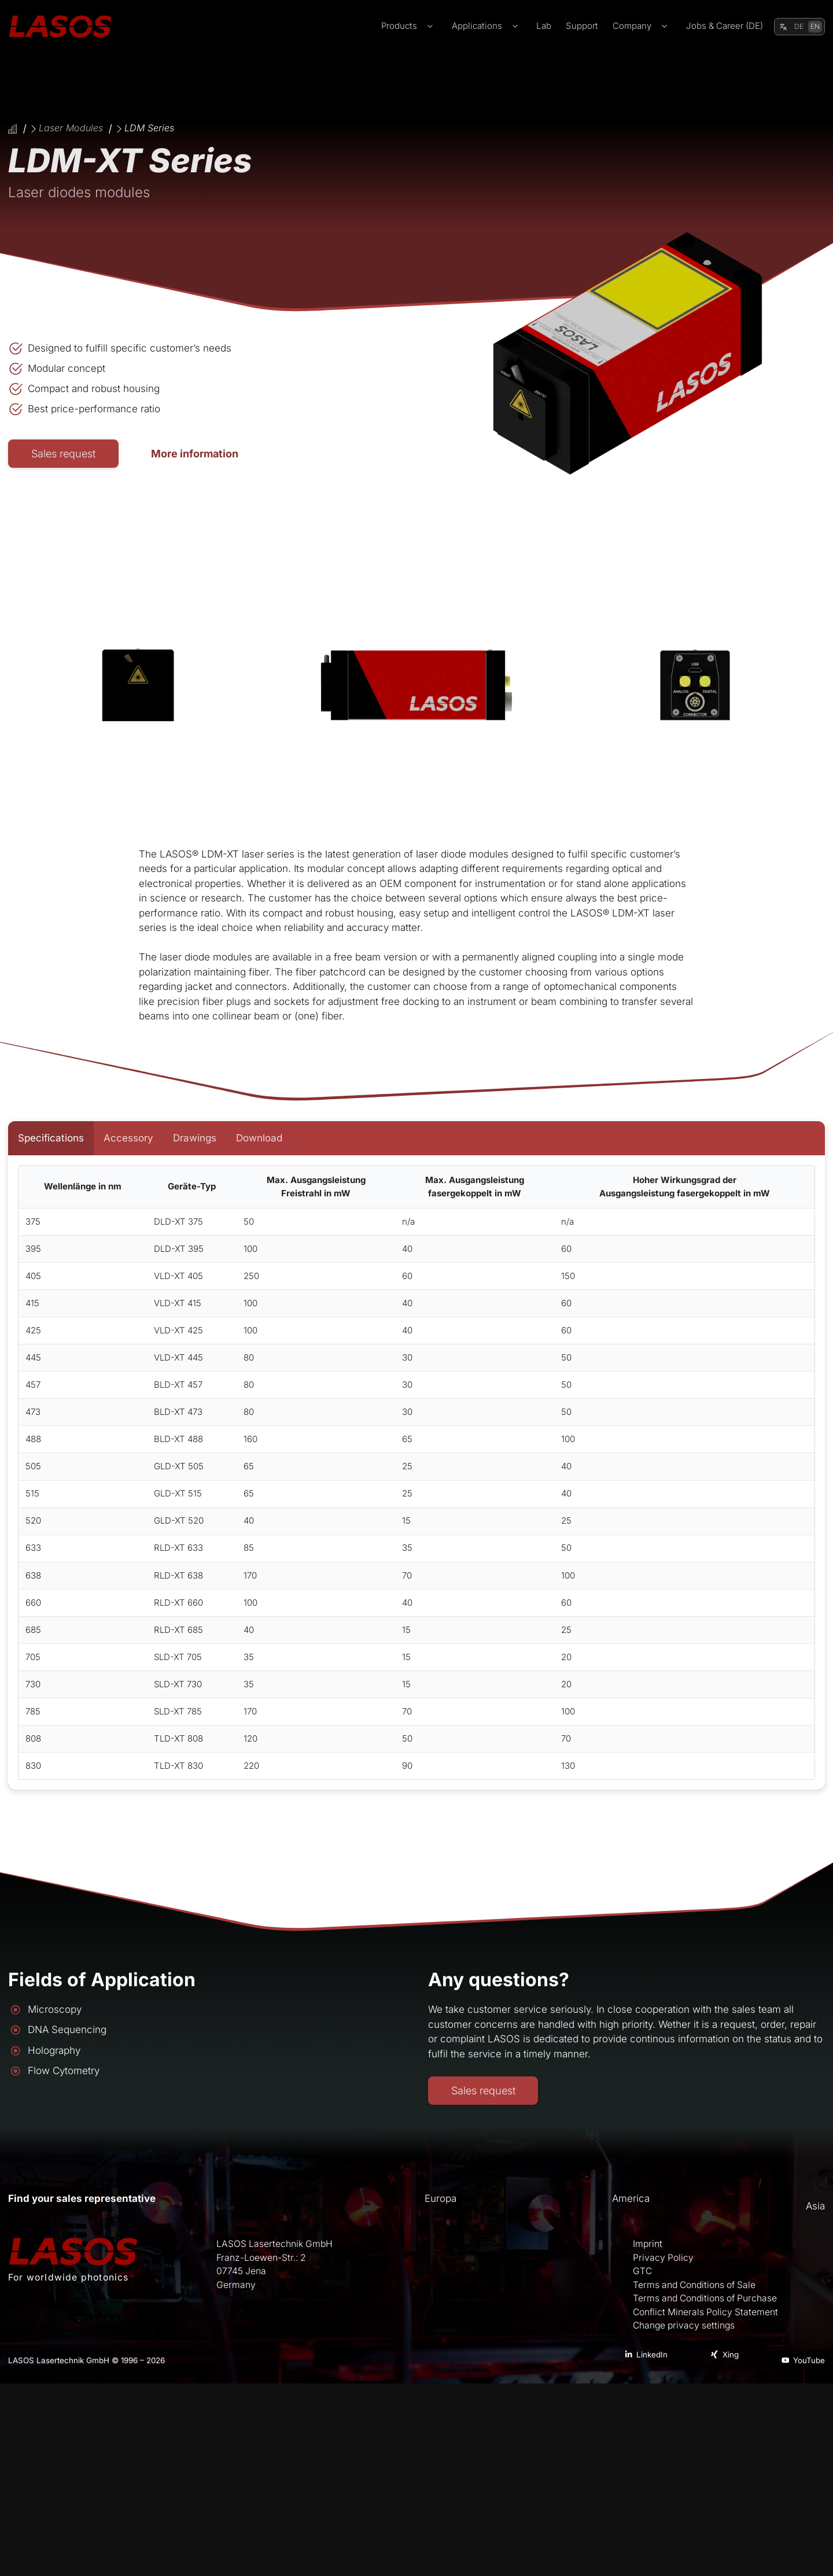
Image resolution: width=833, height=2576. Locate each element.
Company (642, 26)
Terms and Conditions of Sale (694, 2284)
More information (197, 453)
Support (582, 25)
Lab (543, 25)
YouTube (809, 2360)
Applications (487, 26)
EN (815, 26)
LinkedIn (652, 2354)
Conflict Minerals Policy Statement (705, 2312)
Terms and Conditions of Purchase (705, 2298)
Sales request (64, 453)
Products (409, 26)
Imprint (647, 2243)
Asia (815, 2206)
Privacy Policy (663, 2257)
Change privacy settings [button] (684, 2325)
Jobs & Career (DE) (724, 25)
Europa (440, 2198)
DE (798, 26)
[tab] (51, 1138)
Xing (731, 2354)
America (631, 2198)
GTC (642, 2270)
